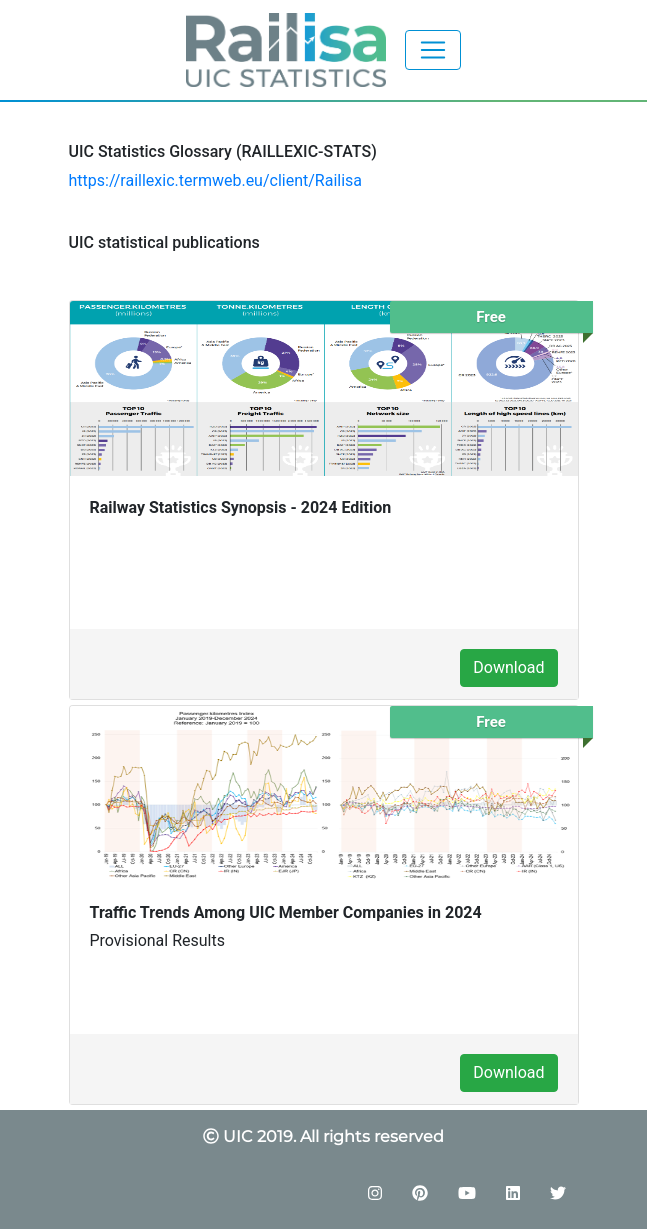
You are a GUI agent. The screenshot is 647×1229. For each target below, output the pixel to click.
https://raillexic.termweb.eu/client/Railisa (216, 180)
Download (508, 667)
